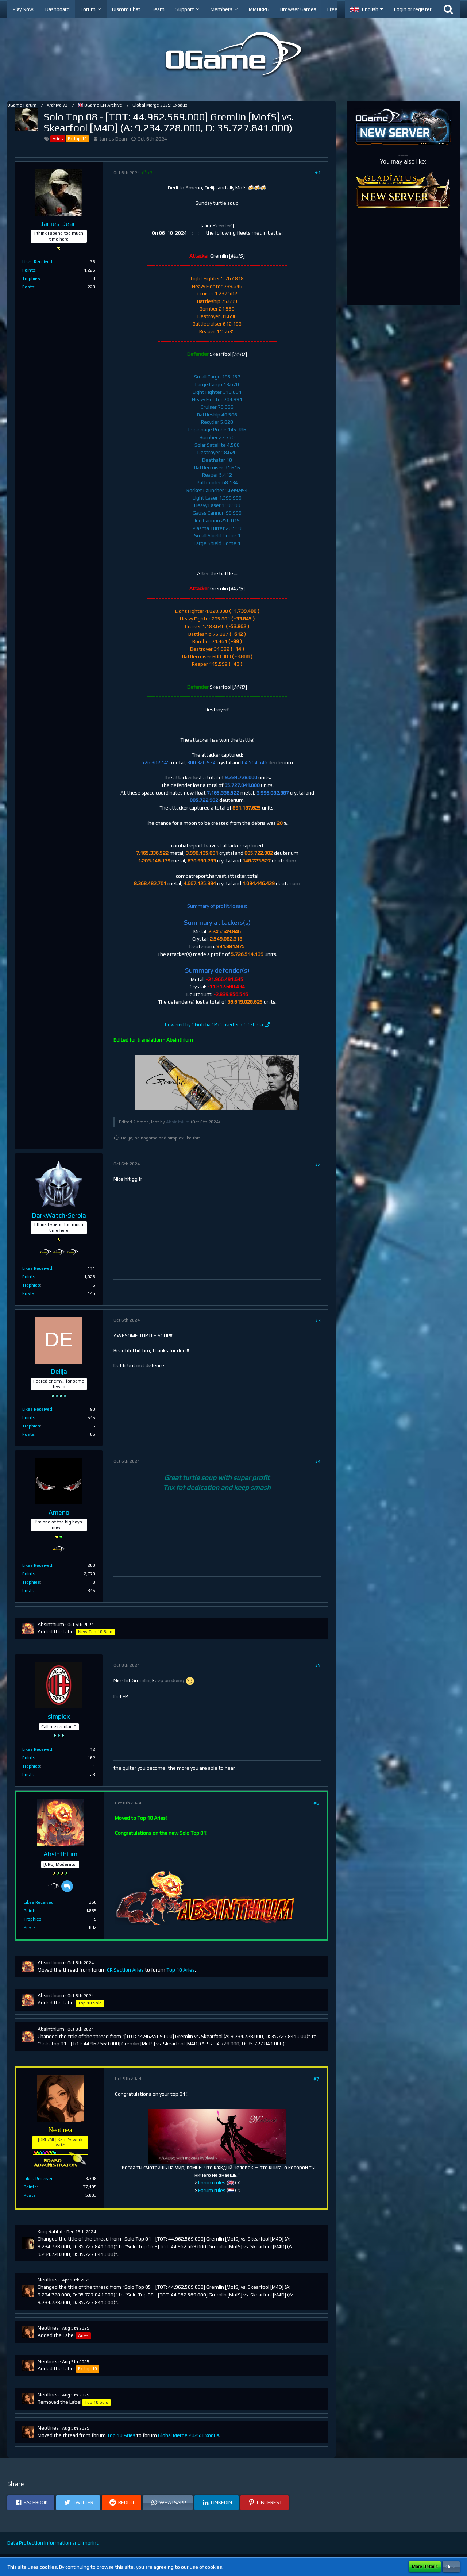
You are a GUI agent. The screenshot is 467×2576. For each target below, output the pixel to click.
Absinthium (178, 1121)
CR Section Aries (125, 1970)
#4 (318, 1461)
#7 (316, 2079)
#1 (318, 173)
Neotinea (48, 2280)
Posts (28, 286)
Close (451, 2566)
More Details (425, 2566)
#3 (318, 1320)
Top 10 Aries (180, 1970)
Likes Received (37, 261)
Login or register (413, 9)
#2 (318, 1164)
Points (28, 270)
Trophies (31, 278)
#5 (318, 1665)
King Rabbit (50, 2231)
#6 (316, 1803)
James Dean (113, 139)
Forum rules (211, 2182)
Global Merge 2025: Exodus (188, 2435)
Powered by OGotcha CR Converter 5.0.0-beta (214, 1024)
